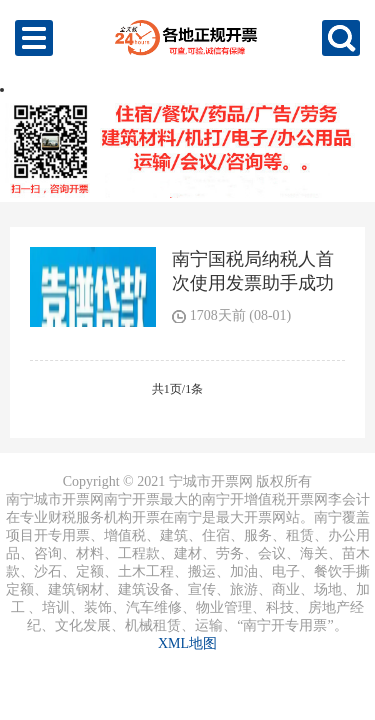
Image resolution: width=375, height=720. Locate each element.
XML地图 (187, 643)
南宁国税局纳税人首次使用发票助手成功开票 (253, 283)
